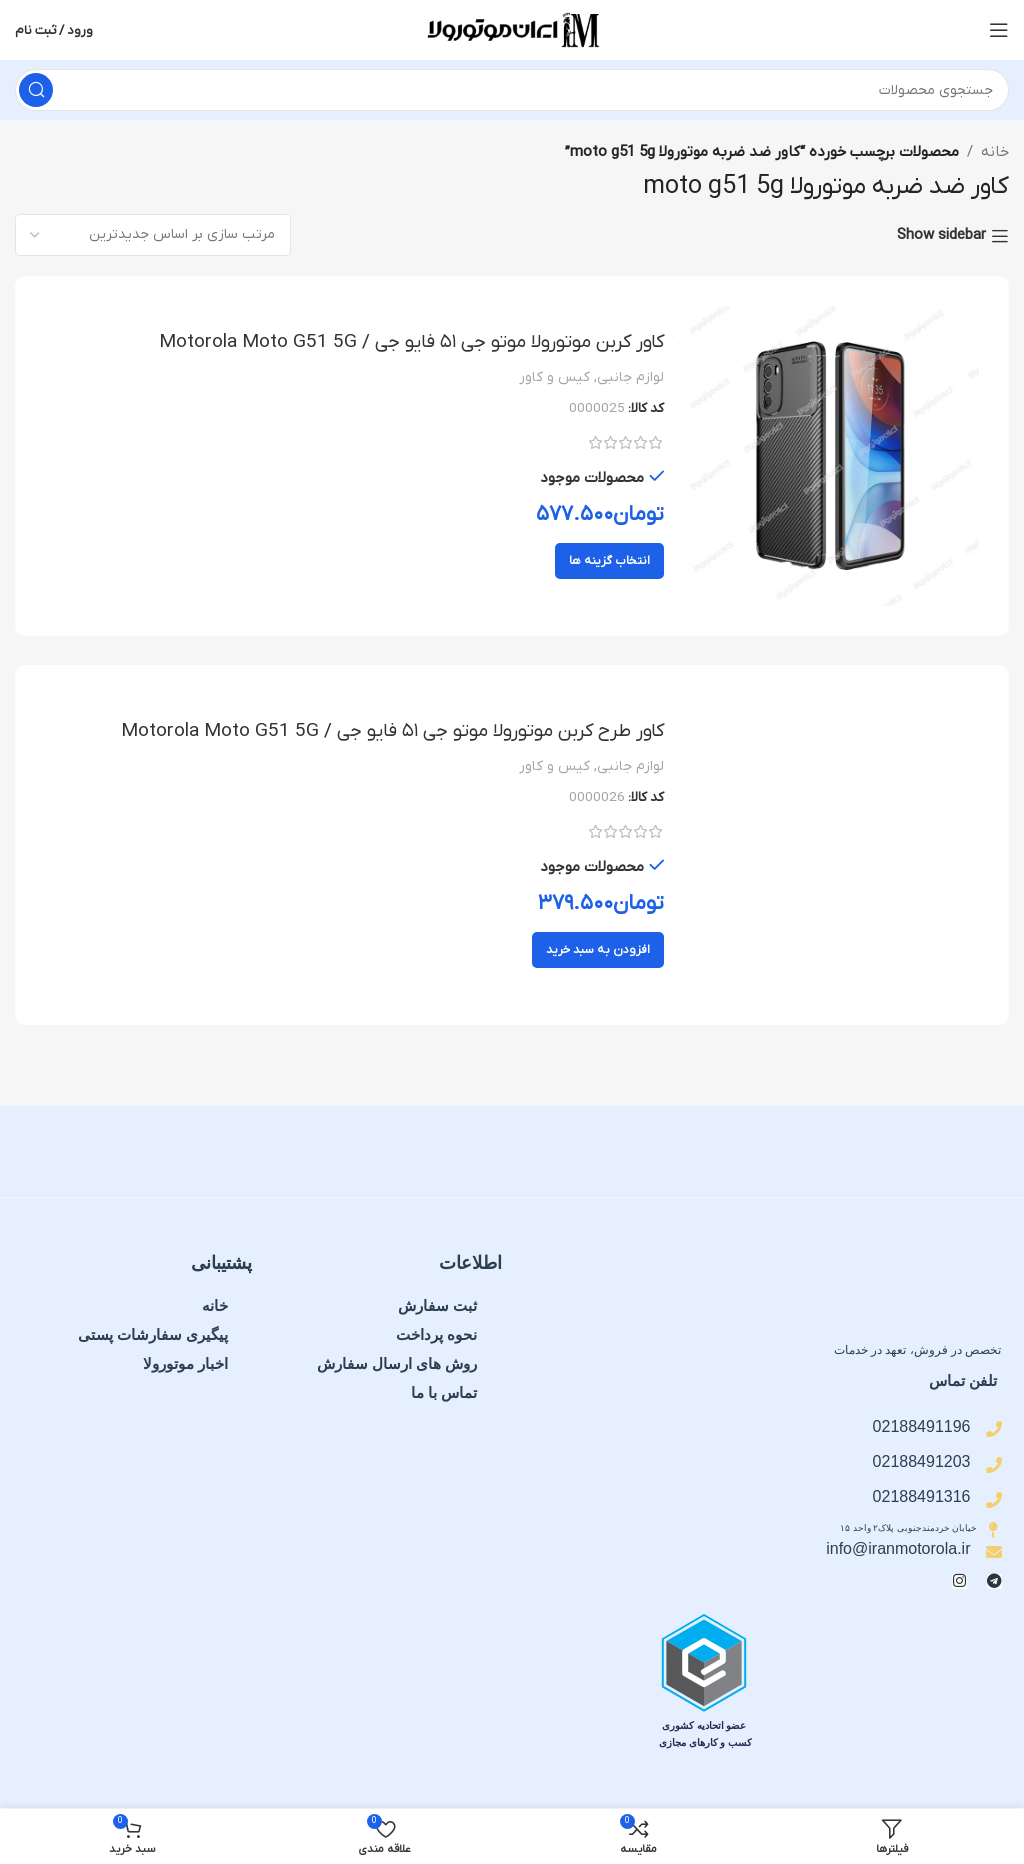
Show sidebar (941, 236)
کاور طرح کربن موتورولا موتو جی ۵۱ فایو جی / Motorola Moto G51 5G (382, 732)
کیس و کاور (554, 377)
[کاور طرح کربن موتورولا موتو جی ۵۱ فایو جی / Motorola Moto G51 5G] (829, 846)
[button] (598, 951)
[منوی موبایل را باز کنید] (999, 30)
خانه (995, 152)
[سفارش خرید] (153, 235)
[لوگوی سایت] (512, 29)
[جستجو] (512, 90)
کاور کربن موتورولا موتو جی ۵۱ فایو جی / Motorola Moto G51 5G (401, 342)
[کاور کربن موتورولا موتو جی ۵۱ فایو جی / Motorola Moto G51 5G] (829, 456)
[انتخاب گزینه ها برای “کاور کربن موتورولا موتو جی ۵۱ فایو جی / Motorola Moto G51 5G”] (609, 561)
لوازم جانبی (630, 377)
